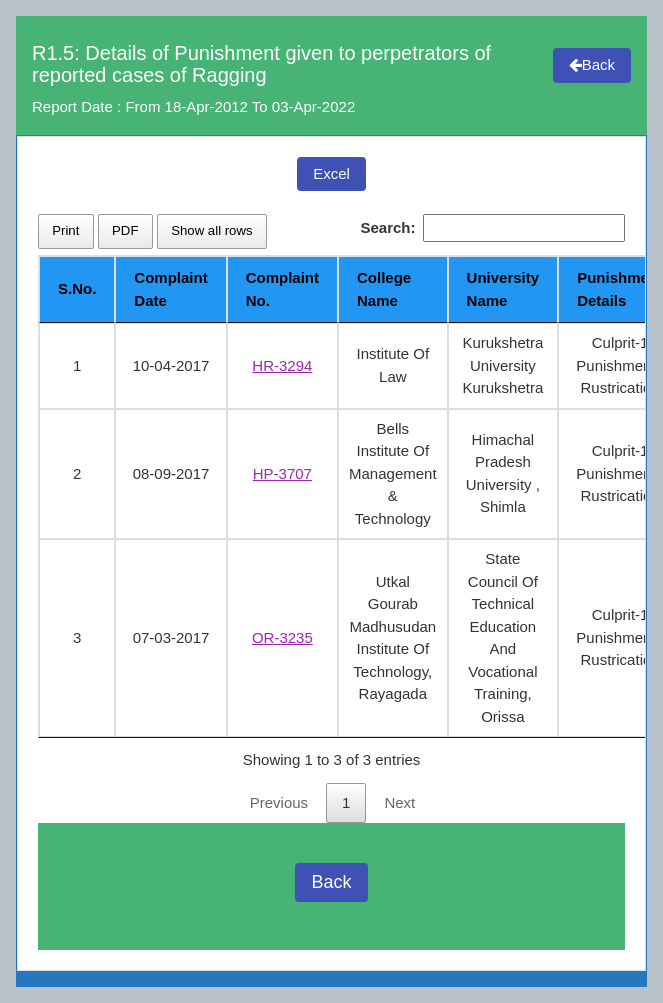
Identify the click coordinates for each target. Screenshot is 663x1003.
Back (592, 64)
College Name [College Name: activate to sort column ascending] (384, 289)
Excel (331, 173)
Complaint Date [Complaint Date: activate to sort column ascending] (170, 289)
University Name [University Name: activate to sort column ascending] (503, 289)
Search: (492, 228)
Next (399, 802)
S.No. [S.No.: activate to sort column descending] (77, 288)
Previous (279, 802)
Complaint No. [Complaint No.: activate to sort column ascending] (282, 289)
